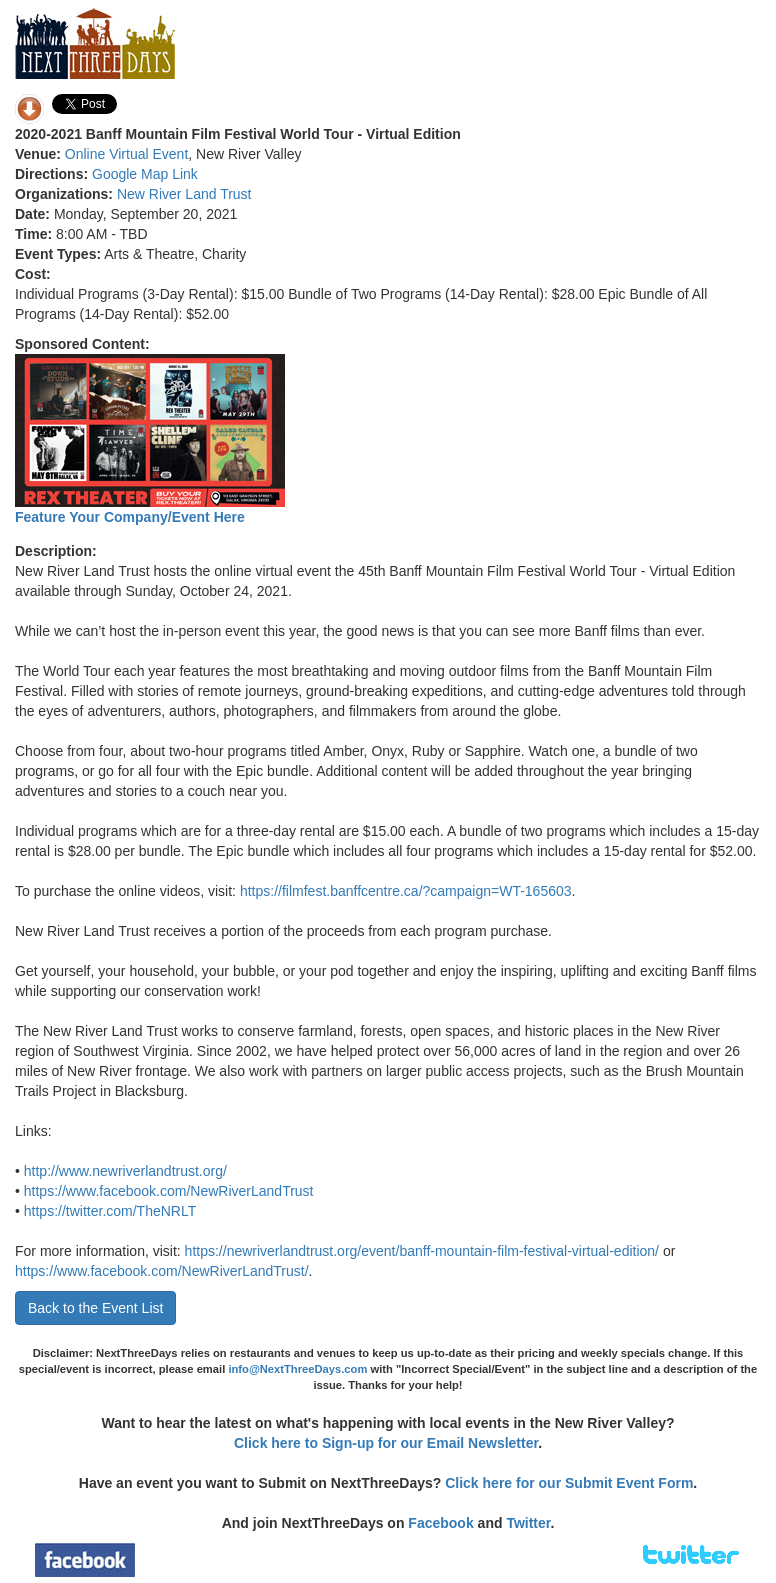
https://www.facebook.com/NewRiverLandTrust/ (162, 1271)
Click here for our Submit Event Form (569, 1483)
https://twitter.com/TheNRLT (110, 1211)
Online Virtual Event (126, 154)
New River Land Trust (184, 194)
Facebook (440, 1523)
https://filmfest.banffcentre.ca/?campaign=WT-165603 (406, 891)
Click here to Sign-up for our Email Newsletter (386, 1443)
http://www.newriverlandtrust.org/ (125, 1171)
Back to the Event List (95, 1308)
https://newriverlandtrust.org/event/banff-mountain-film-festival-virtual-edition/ (422, 1251)
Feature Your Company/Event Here (130, 517)
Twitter (528, 1523)
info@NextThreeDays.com (297, 1369)
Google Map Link (145, 174)
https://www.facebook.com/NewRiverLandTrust (169, 1191)
